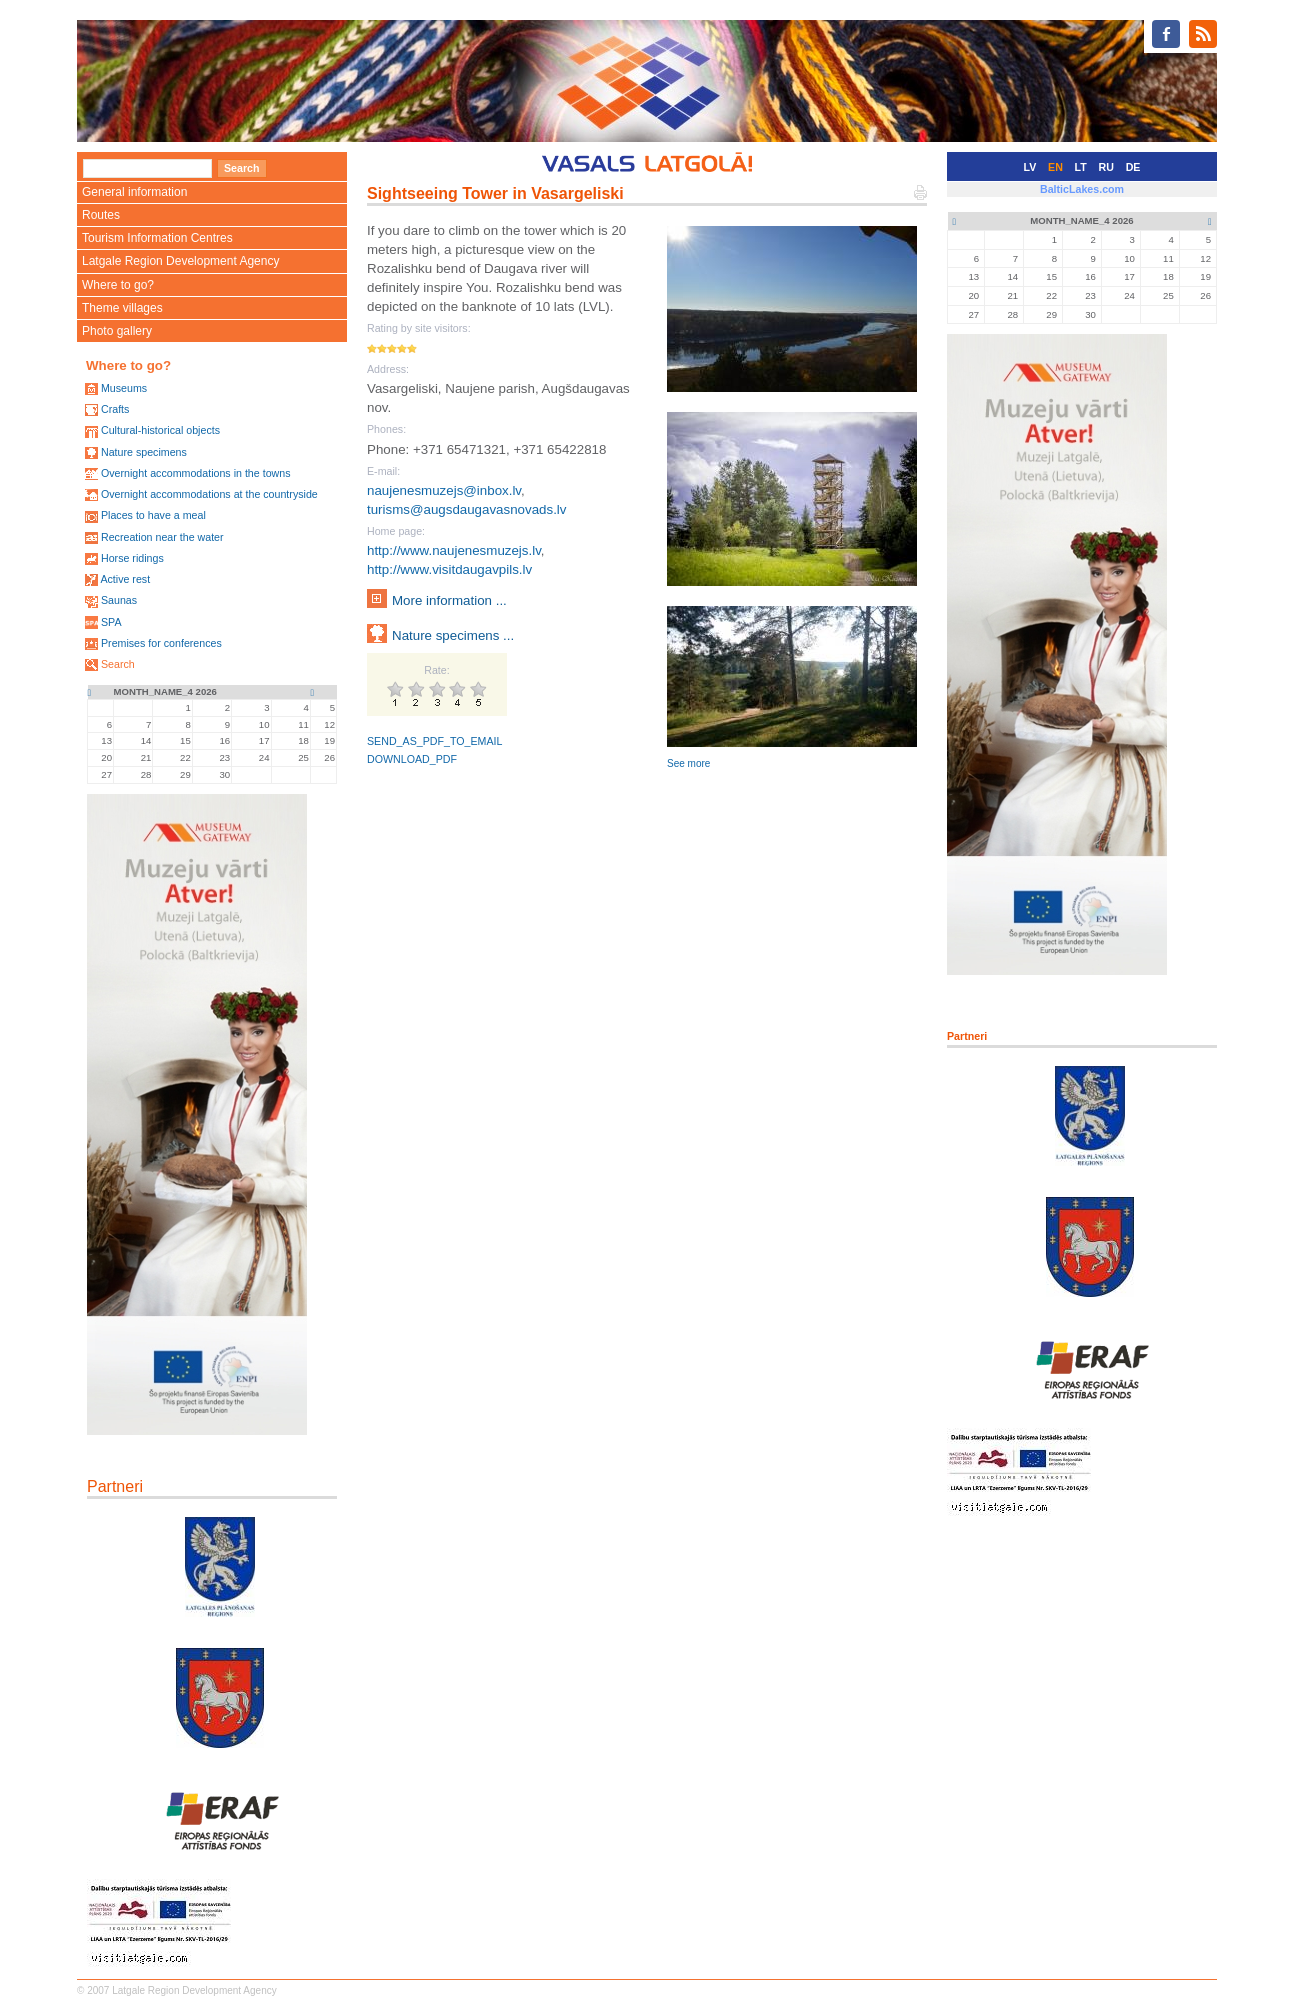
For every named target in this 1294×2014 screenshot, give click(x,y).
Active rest (125, 579)
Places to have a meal (153, 515)
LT (1081, 167)
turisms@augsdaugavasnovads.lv (467, 509)
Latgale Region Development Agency (180, 261)
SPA (111, 622)
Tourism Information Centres (157, 238)
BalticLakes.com (1082, 189)
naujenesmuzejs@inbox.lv (444, 490)
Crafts (115, 409)
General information (134, 192)
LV (1030, 167)
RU (1106, 167)
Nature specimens (144, 452)
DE (1133, 167)
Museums (124, 388)
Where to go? (118, 285)
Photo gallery (117, 331)
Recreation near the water (162, 537)
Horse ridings (132, 558)
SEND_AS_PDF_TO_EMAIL (434, 741)
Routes (101, 215)
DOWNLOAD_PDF (412, 759)
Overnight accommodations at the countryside (209, 494)
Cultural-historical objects (160, 430)
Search (118, 664)
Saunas (119, 600)
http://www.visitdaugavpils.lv (449, 569)
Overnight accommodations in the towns (196, 473)
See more (688, 763)
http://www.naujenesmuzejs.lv (454, 550)
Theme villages (122, 308)
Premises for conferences (161, 643)
